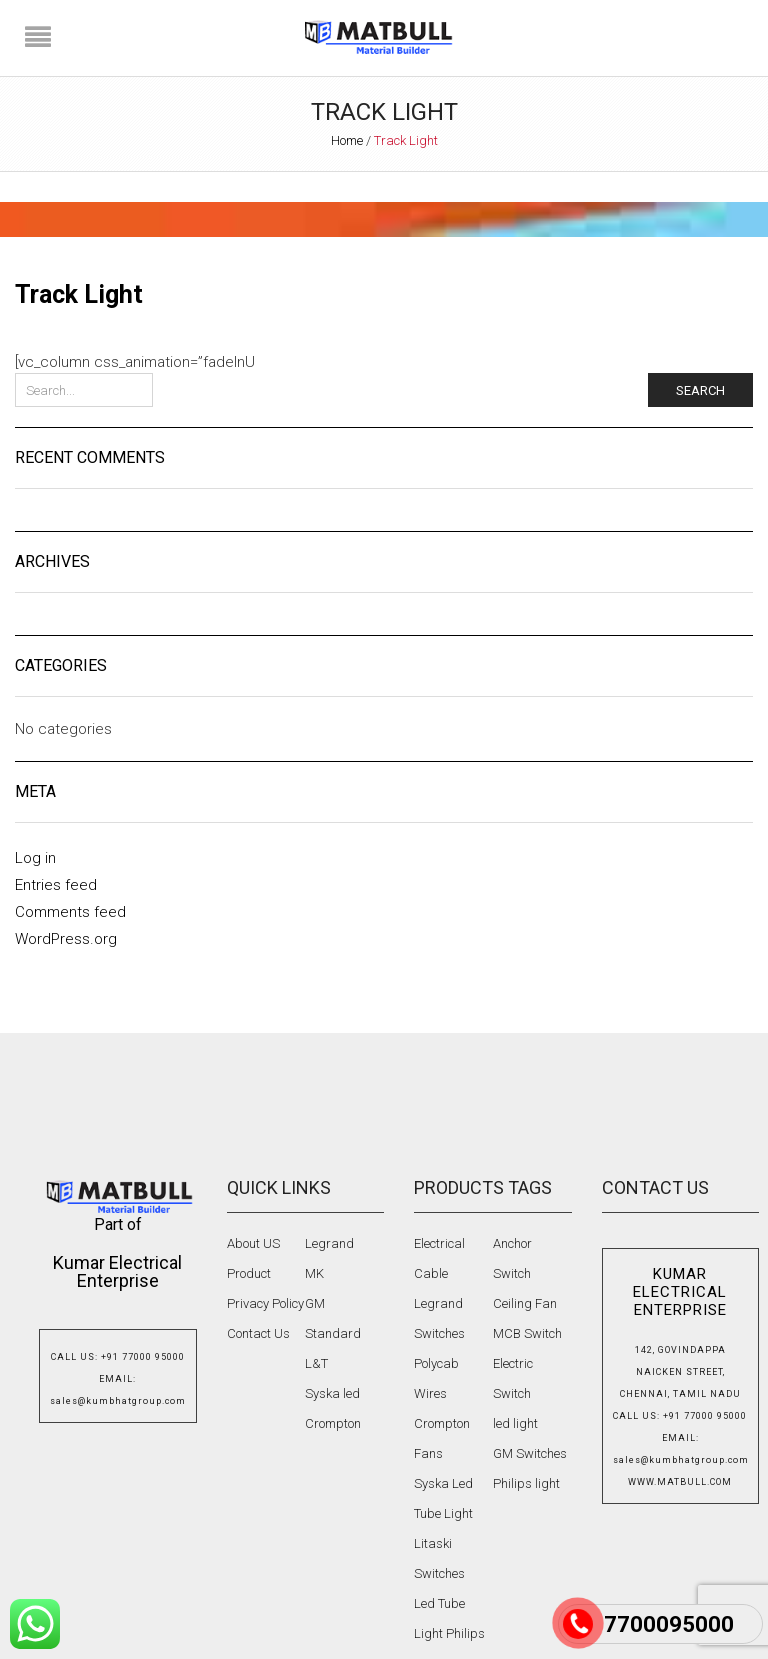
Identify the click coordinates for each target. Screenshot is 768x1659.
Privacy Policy (265, 1303)
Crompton (333, 1423)
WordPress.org (66, 939)
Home (347, 140)
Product (249, 1273)
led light (515, 1423)
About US (253, 1243)
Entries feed (56, 885)
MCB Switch (527, 1333)
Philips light (526, 1483)
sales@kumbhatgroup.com (118, 1401)
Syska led (332, 1393)
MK (314, 1273)
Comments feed (70, 912)
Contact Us (258, 1333)
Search (700, 390)
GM (315, 1303)
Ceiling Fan (525, 1303)
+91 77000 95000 (143, 1357)
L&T (316, 1363)
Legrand (329, 1243)
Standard (333, 1333)
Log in (35, 858)
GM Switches (530, 1453)
